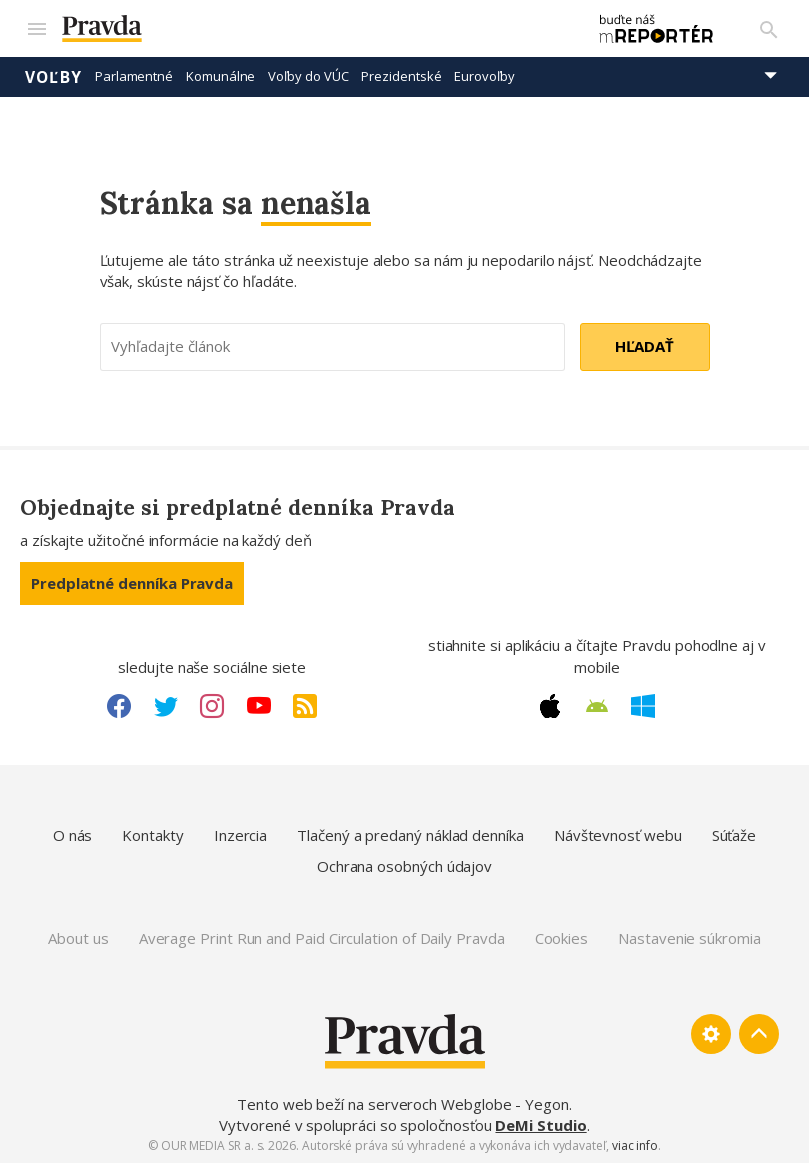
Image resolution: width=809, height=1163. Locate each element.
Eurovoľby (484, 75)
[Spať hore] (759, 1033)
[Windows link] (643, 705)
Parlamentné (134, 75)
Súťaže (734, 834)
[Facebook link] (119, 705)
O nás (73, 834)
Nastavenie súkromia (689, 936)
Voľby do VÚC (308, 75)
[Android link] (597, 705)
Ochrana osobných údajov (404, 865)
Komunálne (220, 75)
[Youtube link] (259, 705)
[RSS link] (305, 705)
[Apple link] (550, 705)
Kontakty (152, 834)
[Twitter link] (166, 705)
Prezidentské (401, 75)
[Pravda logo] (312, 28)
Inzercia (240, 834)
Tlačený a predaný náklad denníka (410, 834)
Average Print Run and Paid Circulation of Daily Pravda (322, 936)
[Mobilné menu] (36, 28)
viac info (635, 1144)
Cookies (561, 936)
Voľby (53, 75)
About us (78, 936)
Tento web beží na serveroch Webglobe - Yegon (403, 1103)
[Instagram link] (212, 705)
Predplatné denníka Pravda (132, 582)
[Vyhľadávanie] (769, 28)
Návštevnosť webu (618, 834)
